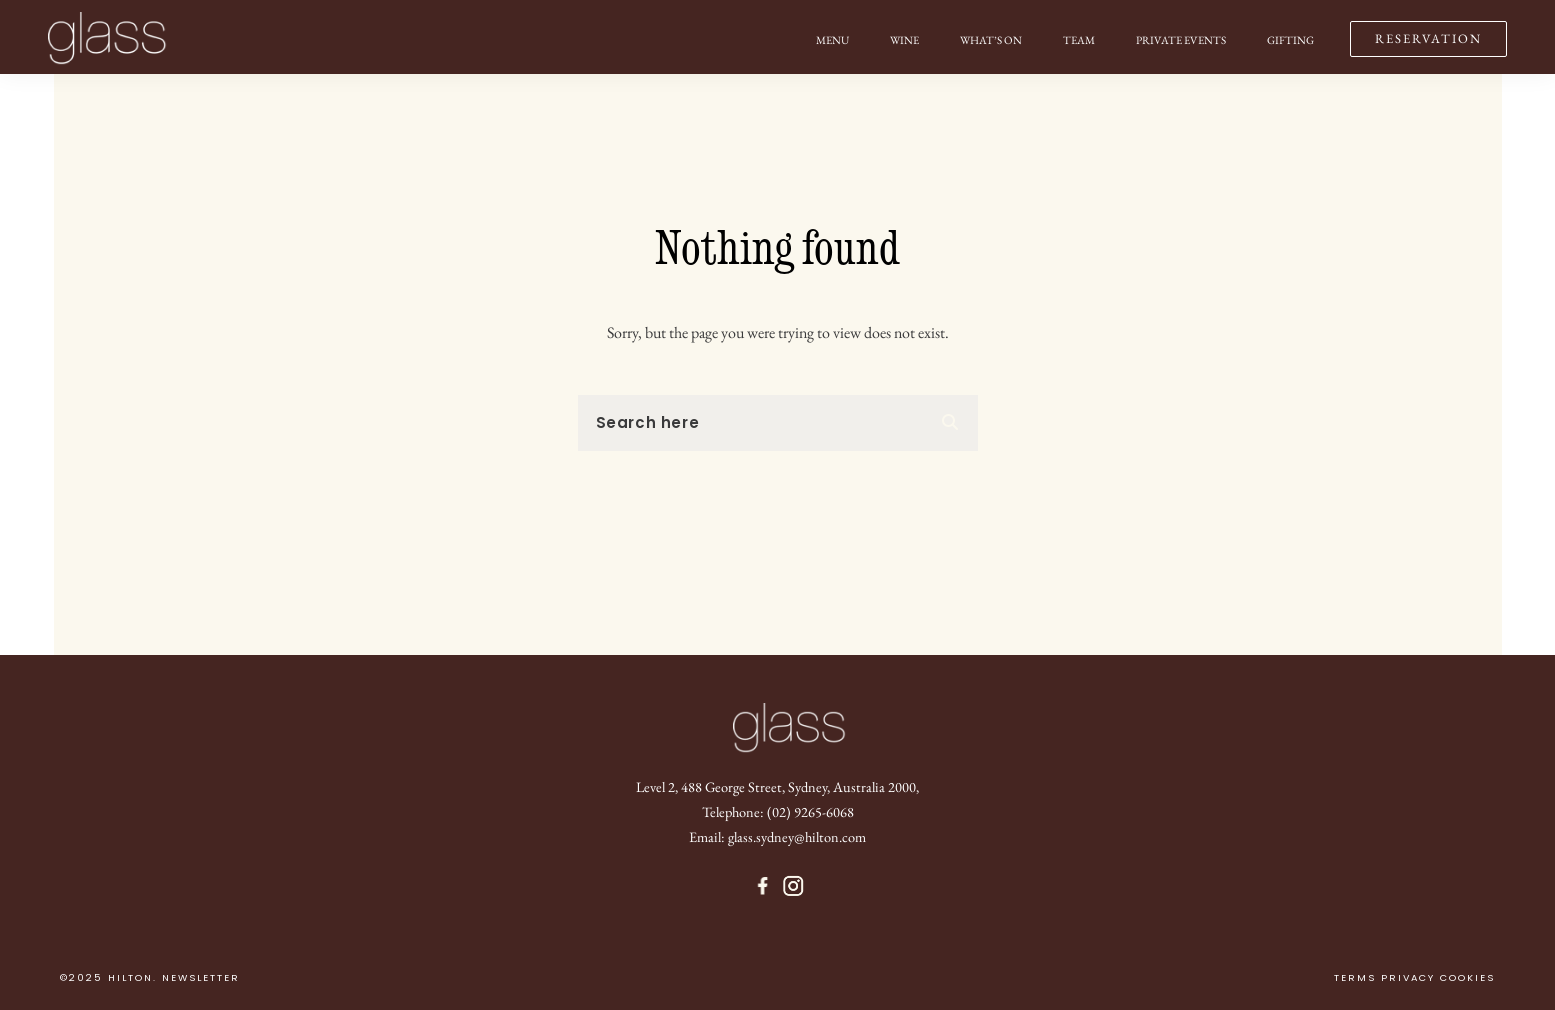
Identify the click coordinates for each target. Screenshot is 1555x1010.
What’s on (991, 40)
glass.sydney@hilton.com (797, 836)
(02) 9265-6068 (810, 811)
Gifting (1290, 40)
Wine (904, 40)
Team (1079, 40)
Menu (832, 40)
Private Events (1181, 40)
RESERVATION (1428, 38)
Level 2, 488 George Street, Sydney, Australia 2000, (777, 786)
